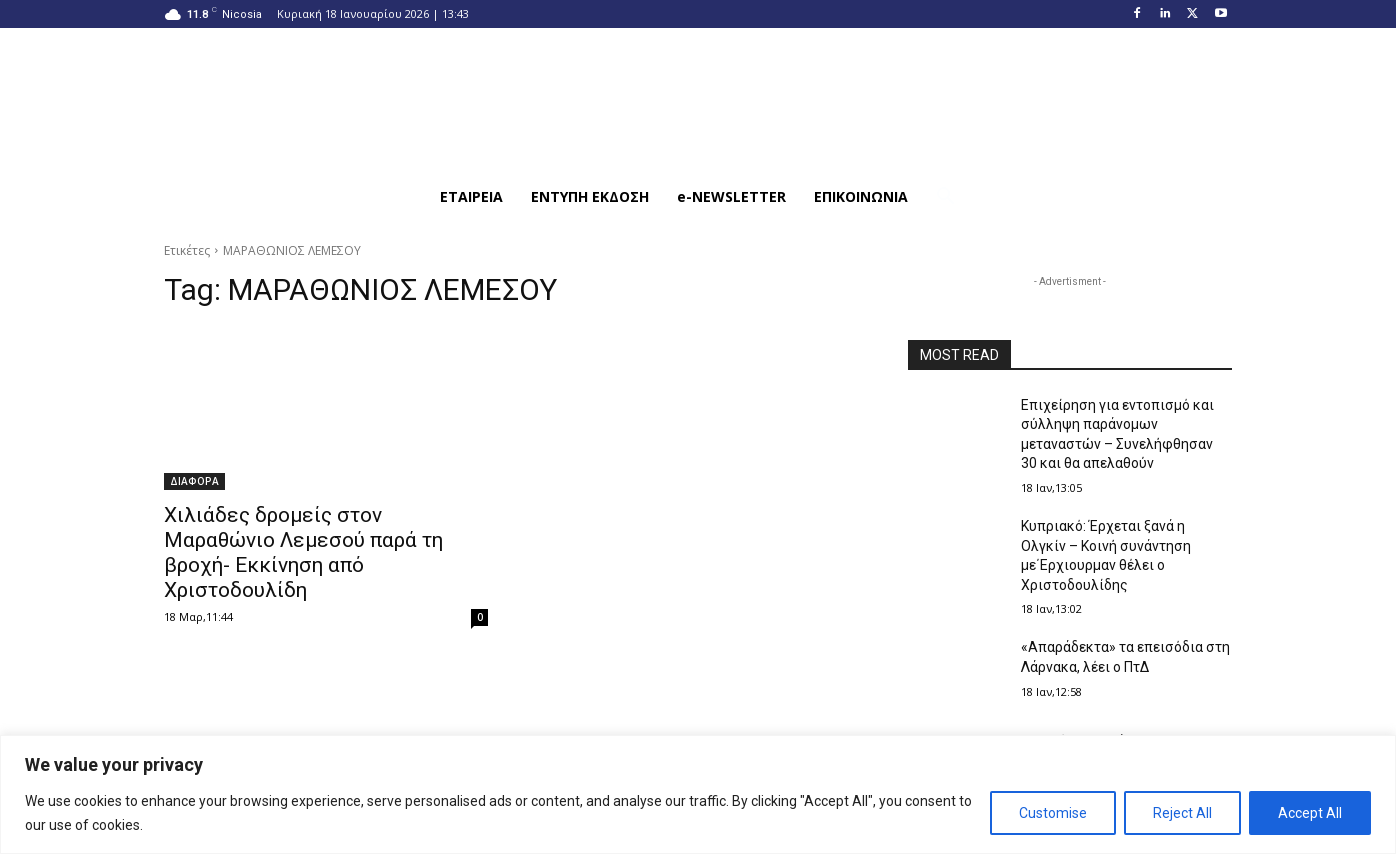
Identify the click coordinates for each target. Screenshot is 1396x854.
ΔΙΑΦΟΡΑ (194, 481)
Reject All (1182, 813)
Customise (1053, 813)
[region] (698, 794)
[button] (946, 197)
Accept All (1310, 813)
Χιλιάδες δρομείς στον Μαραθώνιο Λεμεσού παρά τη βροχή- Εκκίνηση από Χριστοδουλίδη (303, 552)
